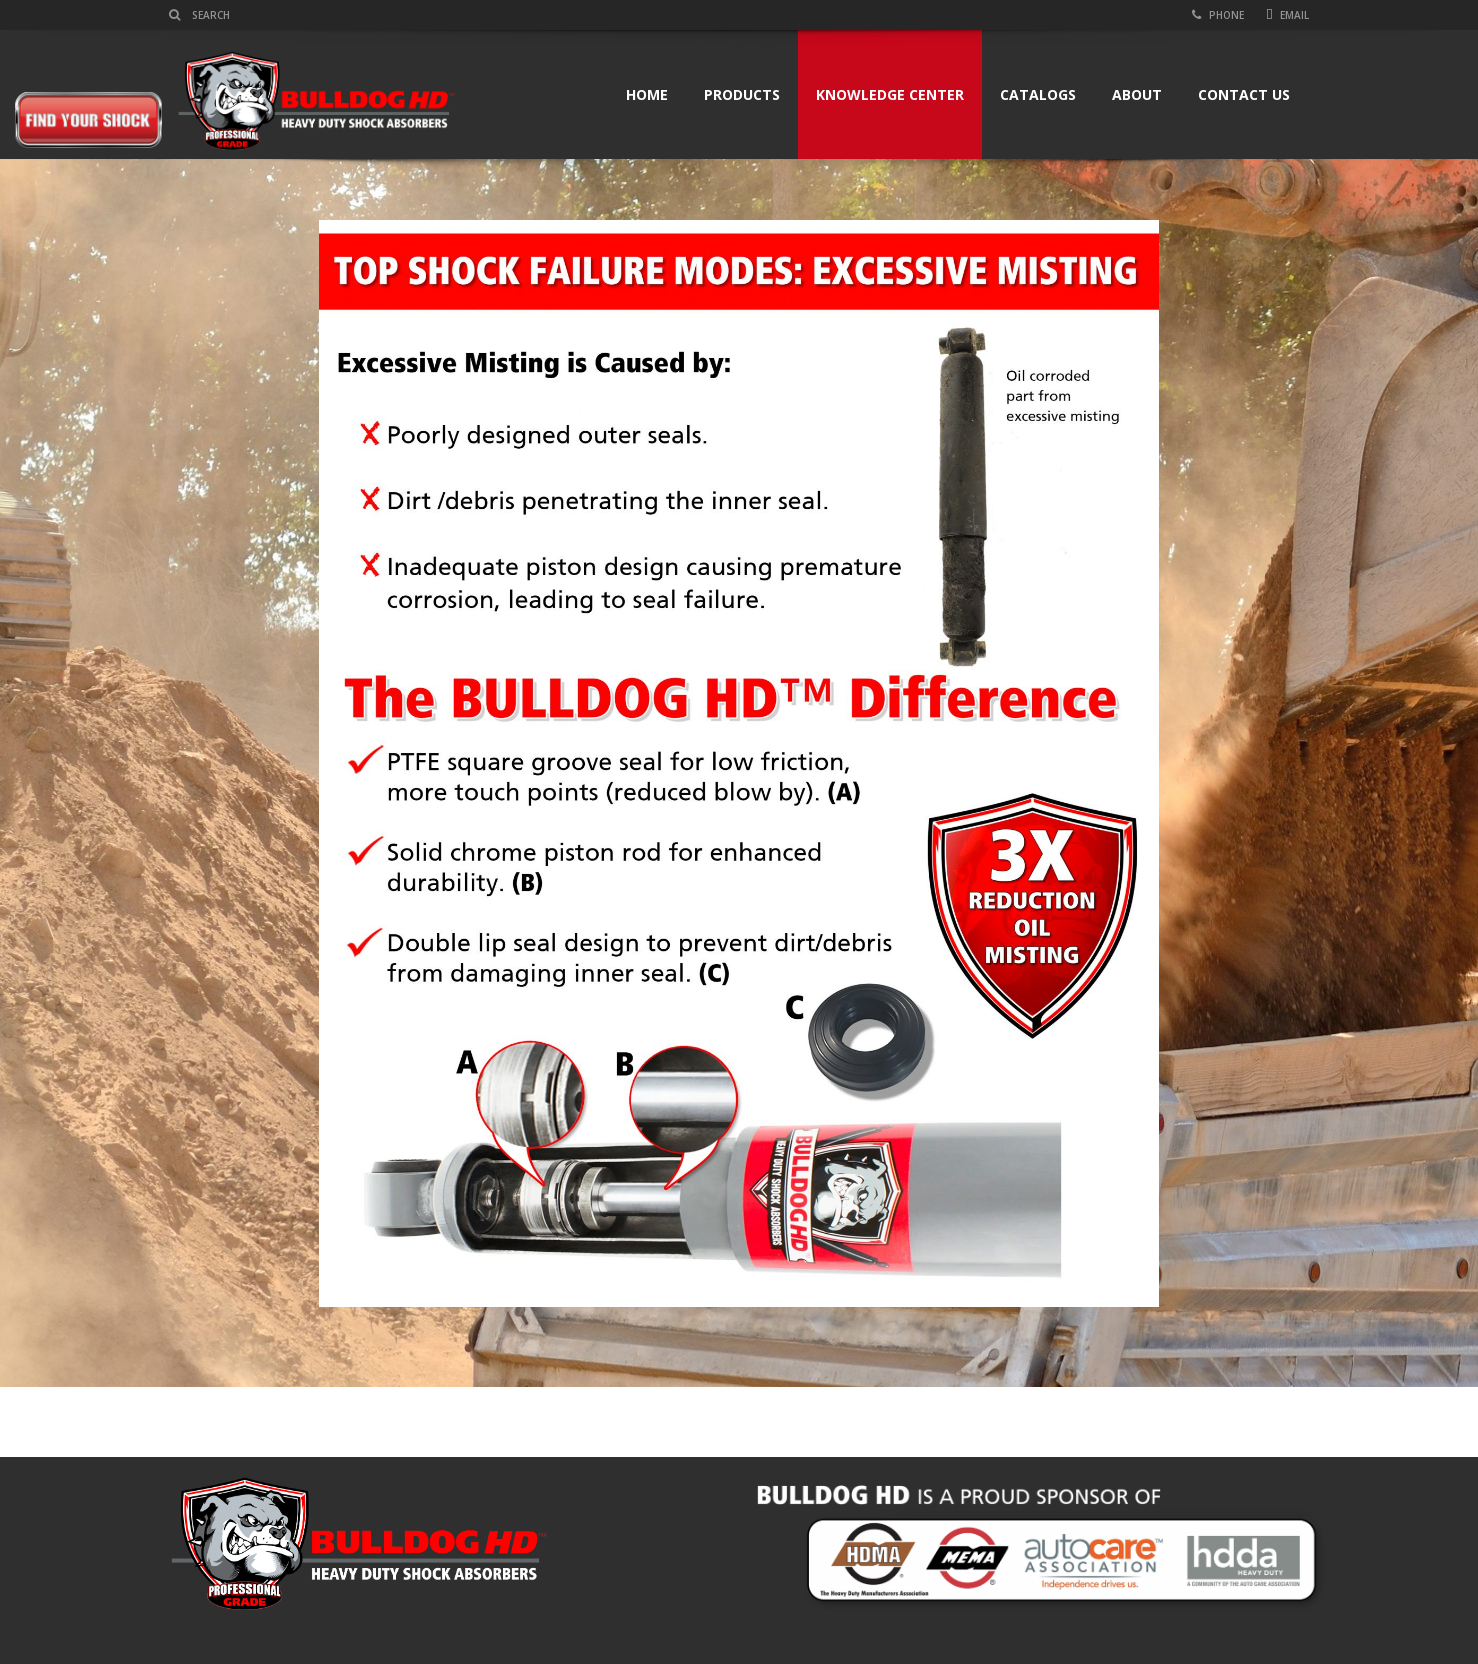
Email (1287, 15)
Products (742, 94)
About (1137, 94)
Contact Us (1244, 94)
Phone (1218, 15)
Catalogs (1038, 94)
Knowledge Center (890, 94)
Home (647, 94)
